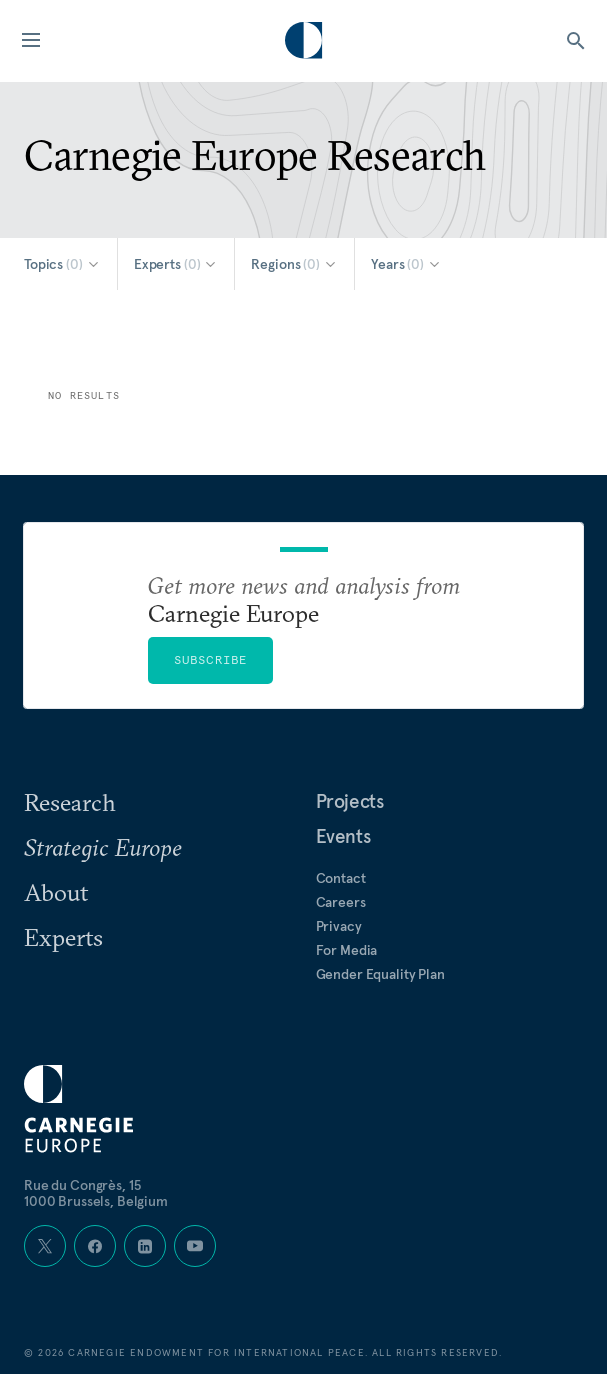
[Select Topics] (62, 264)
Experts (63, 937)
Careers (341, 902)
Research (70, 802)
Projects (350, 801)
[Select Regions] (294, 264)
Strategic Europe (103, 847)
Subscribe (211, 659)
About (56, 892)
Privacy (339, 926)
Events (343, 836)
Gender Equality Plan (380, 974)
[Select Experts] (176, 264)
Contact (341, 878)
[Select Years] (406, 264)
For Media (347, 950)
